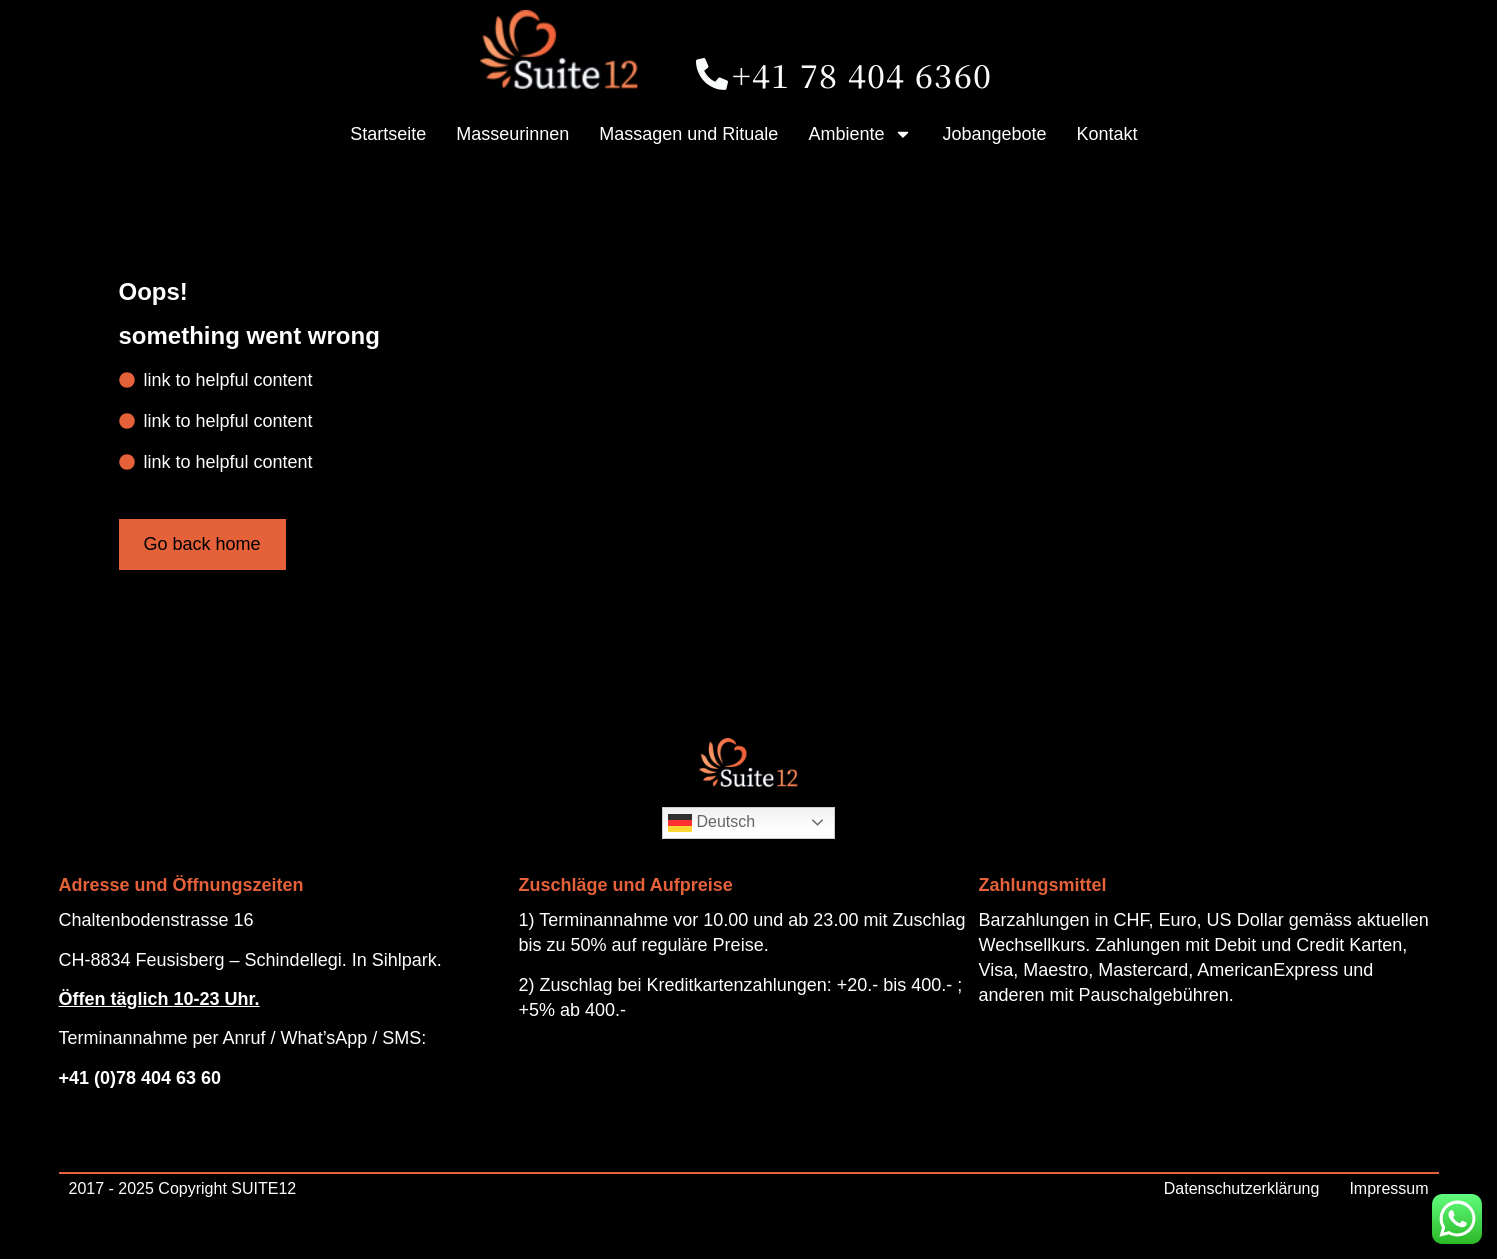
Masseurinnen (512, 134)
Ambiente (860, 134)
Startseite (388, 134)
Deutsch (711, 823)
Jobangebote (994, 134)
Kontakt (1107, 134)
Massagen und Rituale (688, 134)
